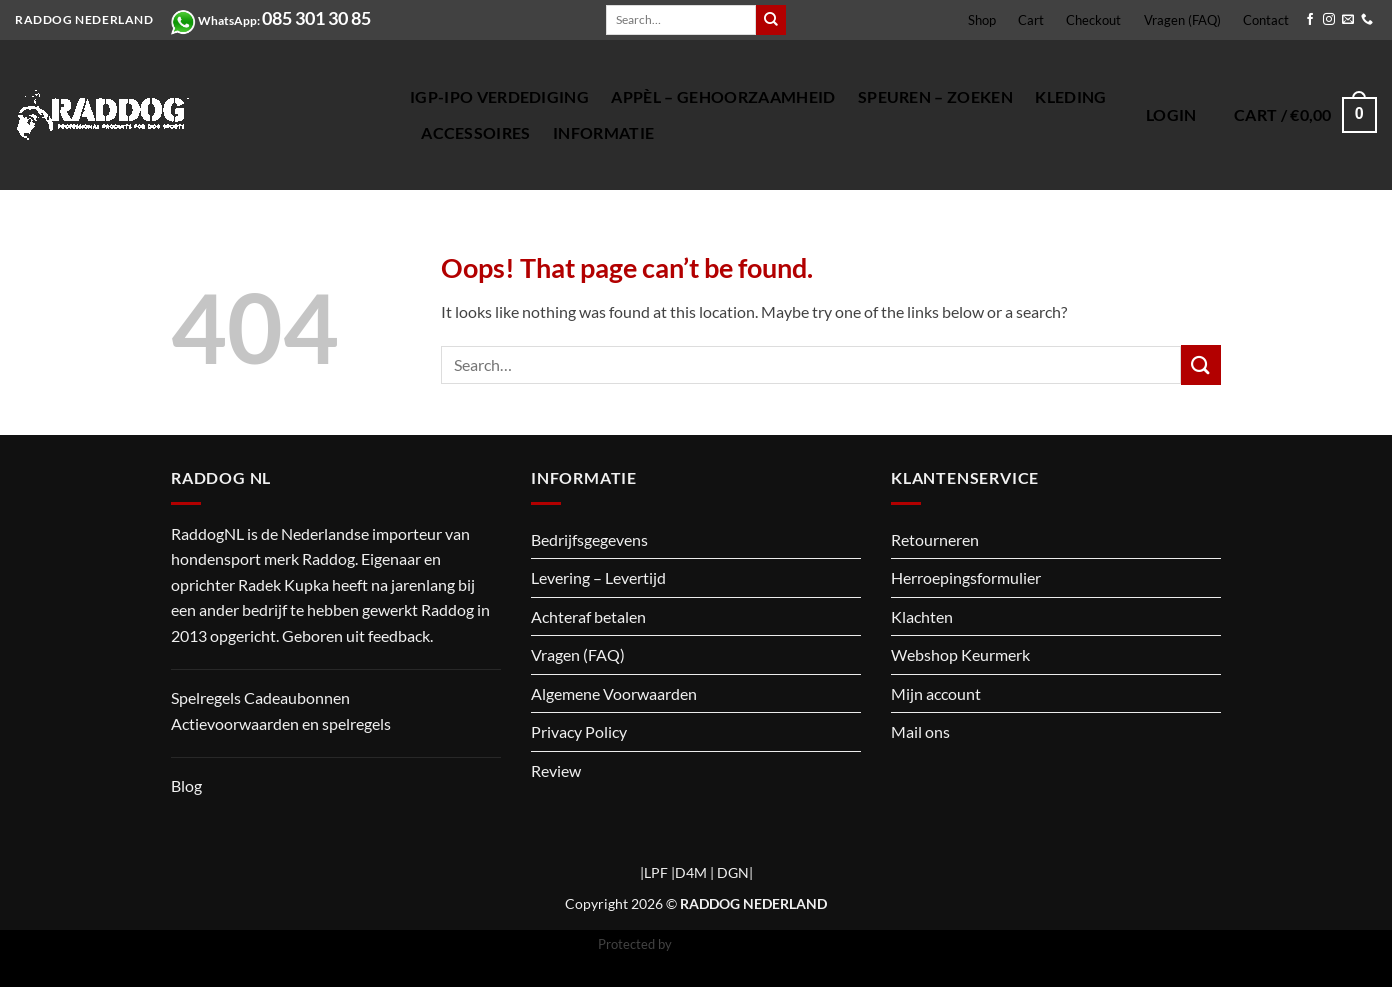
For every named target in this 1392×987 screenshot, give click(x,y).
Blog (186, 785)
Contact (1266, 20)
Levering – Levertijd (598, 577)
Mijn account (936, 693)
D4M (691, 872)
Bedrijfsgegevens (589, 539)
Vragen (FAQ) (1182, 20)
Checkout (1093, 20)
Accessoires (476, 132)
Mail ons (920, 731)
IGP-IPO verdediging (499, 96)
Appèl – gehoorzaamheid (723, 96)
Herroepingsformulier (966, 577)
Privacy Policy (579, 731)
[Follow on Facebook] (1310, 20)
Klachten (922, 616)
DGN (733, 872)
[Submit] (771, 20)
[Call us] (1367, 20)
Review (556, 770)
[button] (1171, 115)
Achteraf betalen (588, 616)
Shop (982, 20)
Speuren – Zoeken (935, 96)
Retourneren (935, 539)
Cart (1031, 20)
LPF (656, 872)
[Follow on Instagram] (1329, 20)
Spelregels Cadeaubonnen (260, 697)
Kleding (1070, 96)
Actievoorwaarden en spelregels (281, 723)
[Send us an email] (1348, 20)
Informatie (603, 132)
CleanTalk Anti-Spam (735, 944)
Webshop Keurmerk (960, 654)
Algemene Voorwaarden (614, 693)
